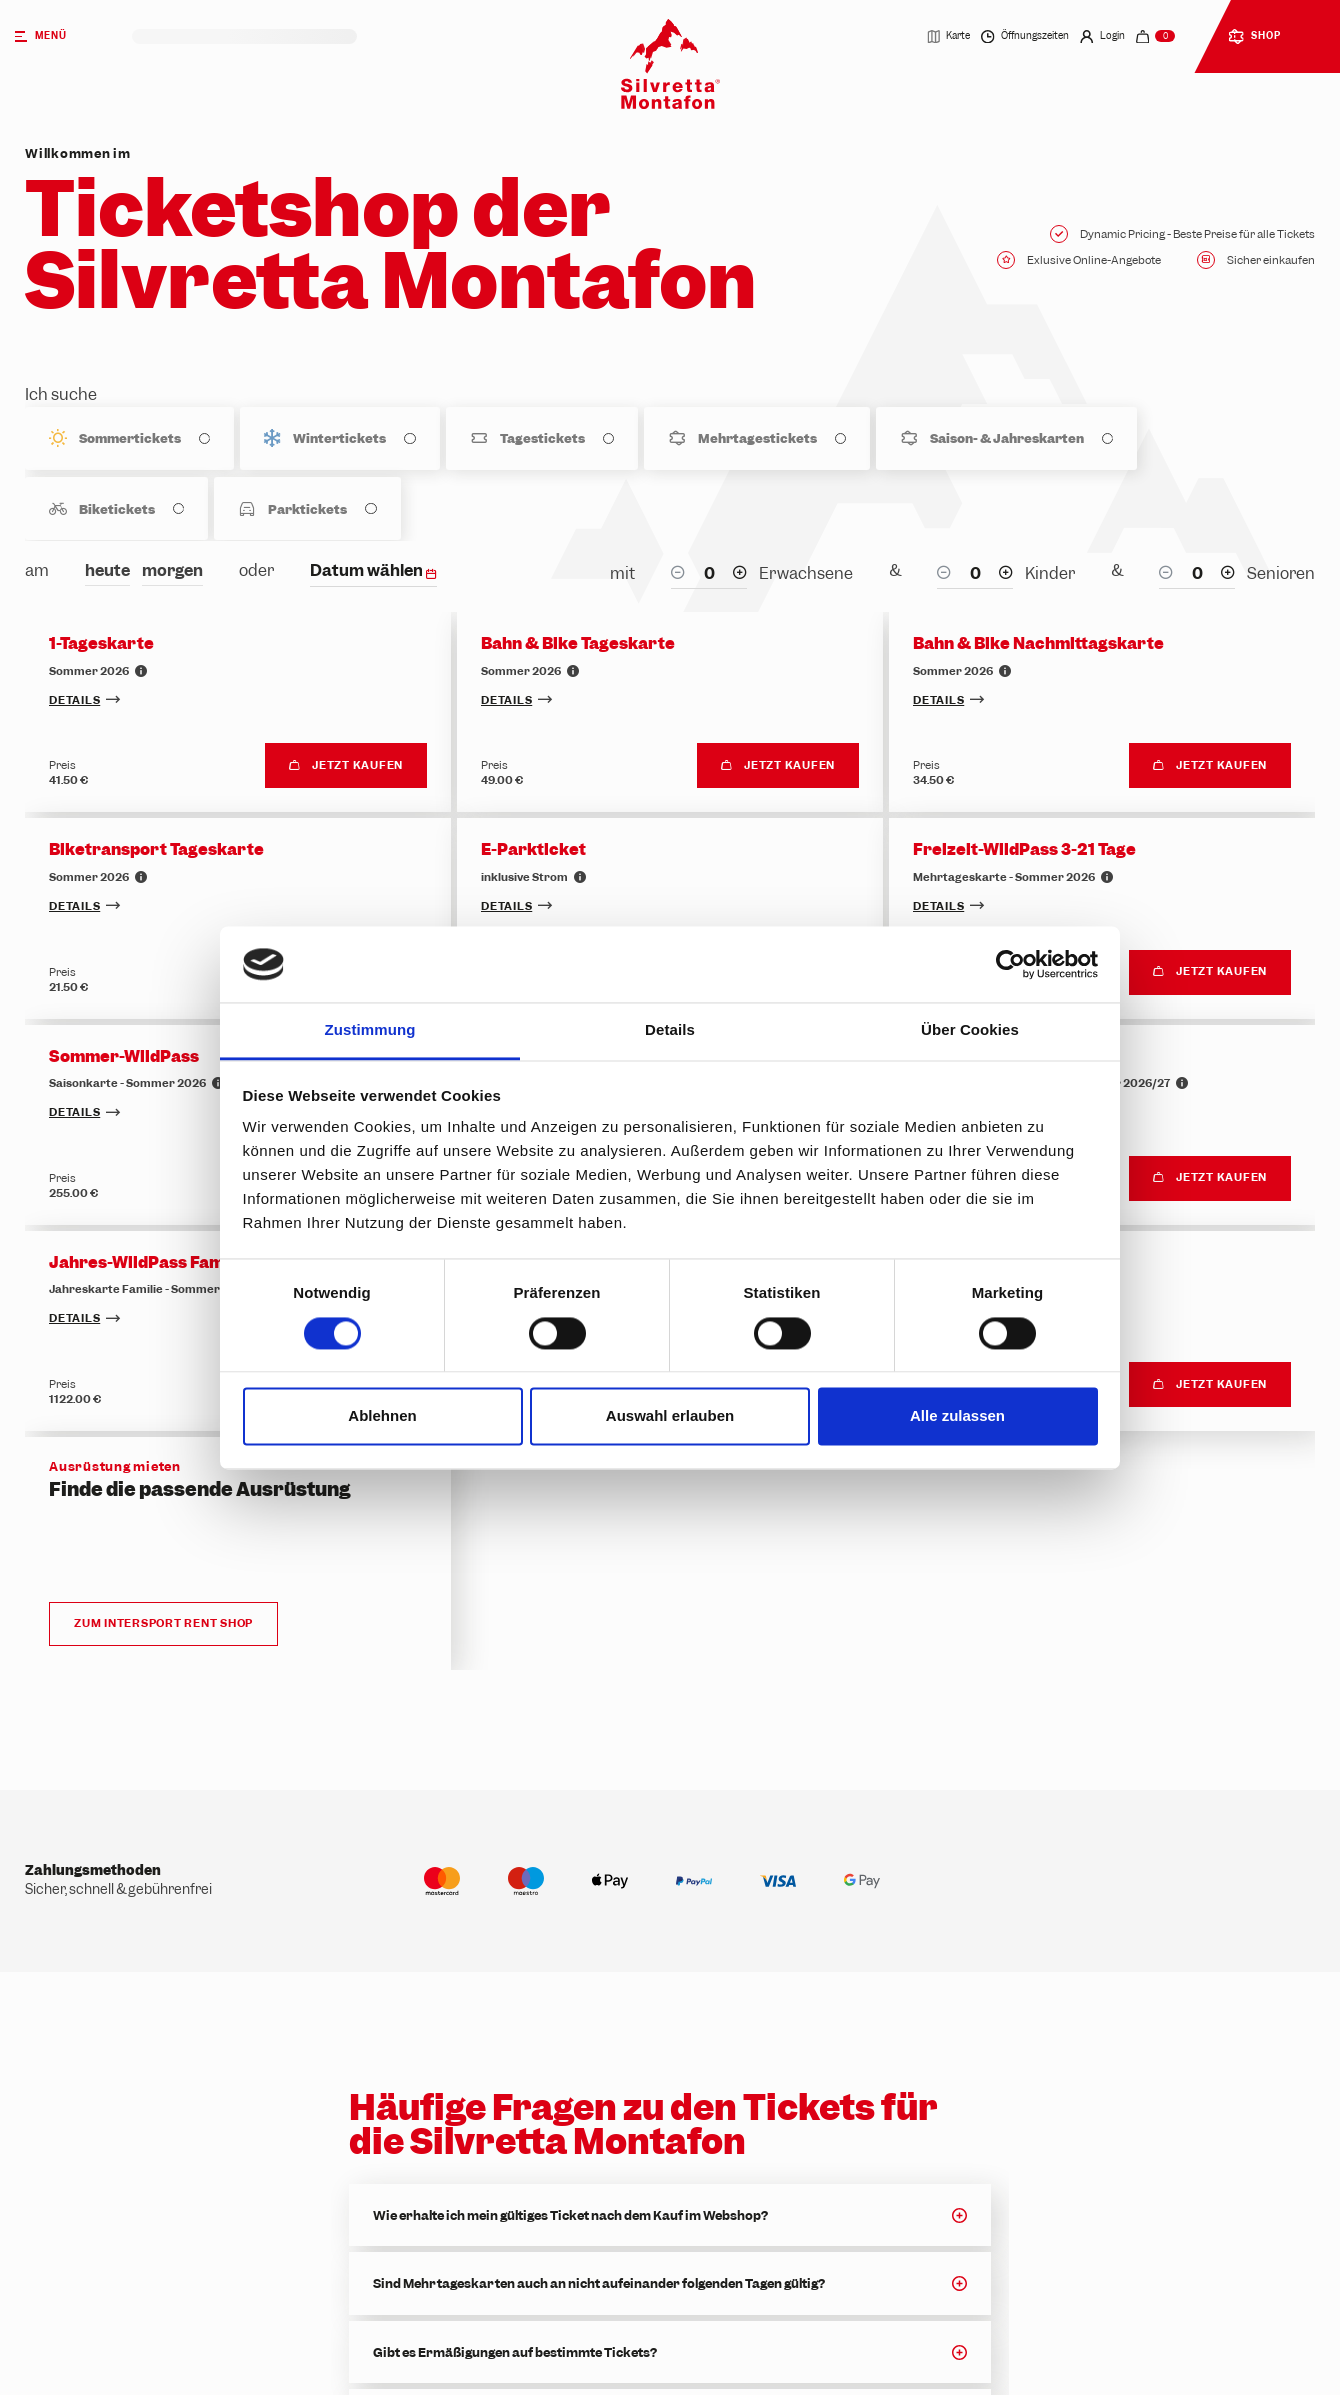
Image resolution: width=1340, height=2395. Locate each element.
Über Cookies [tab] (970, 1030)
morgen (172, 570)
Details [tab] (670, 1030)
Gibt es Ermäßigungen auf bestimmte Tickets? (515, 2352)
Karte (949, 37)
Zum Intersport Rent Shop (163, 1624)
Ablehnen (382, 1416)
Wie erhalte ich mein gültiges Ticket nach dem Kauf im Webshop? (570, 2215)
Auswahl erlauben (670, 1416)
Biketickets (117, 508)
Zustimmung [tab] (370, 1030)
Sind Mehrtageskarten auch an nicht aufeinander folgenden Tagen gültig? (599, 2283)
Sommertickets (130, 438)
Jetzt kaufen (346, 765)
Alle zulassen (957, 1416)
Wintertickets (339, 438)
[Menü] (66, 36)
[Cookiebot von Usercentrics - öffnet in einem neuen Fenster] (1010, 964)
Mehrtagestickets (757, 438)
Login (1102, 37)
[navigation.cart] (1156, 37)
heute (107, 570)
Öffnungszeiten (1025, 37)
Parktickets (307, 508)
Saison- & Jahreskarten (1007, 438)
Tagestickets (542, 438)
